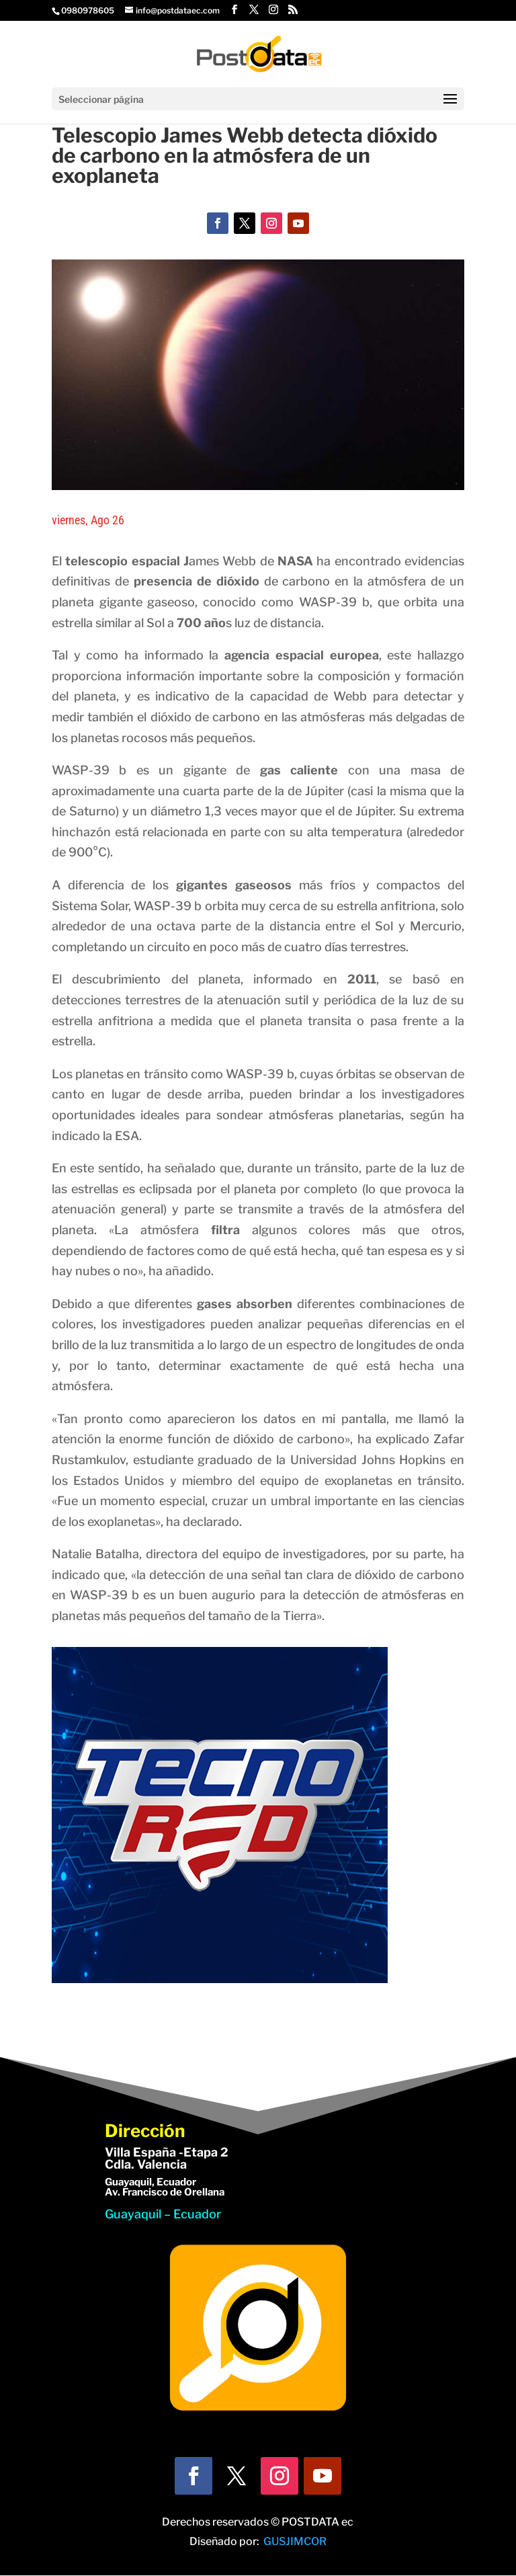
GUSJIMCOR (295, 2541)
